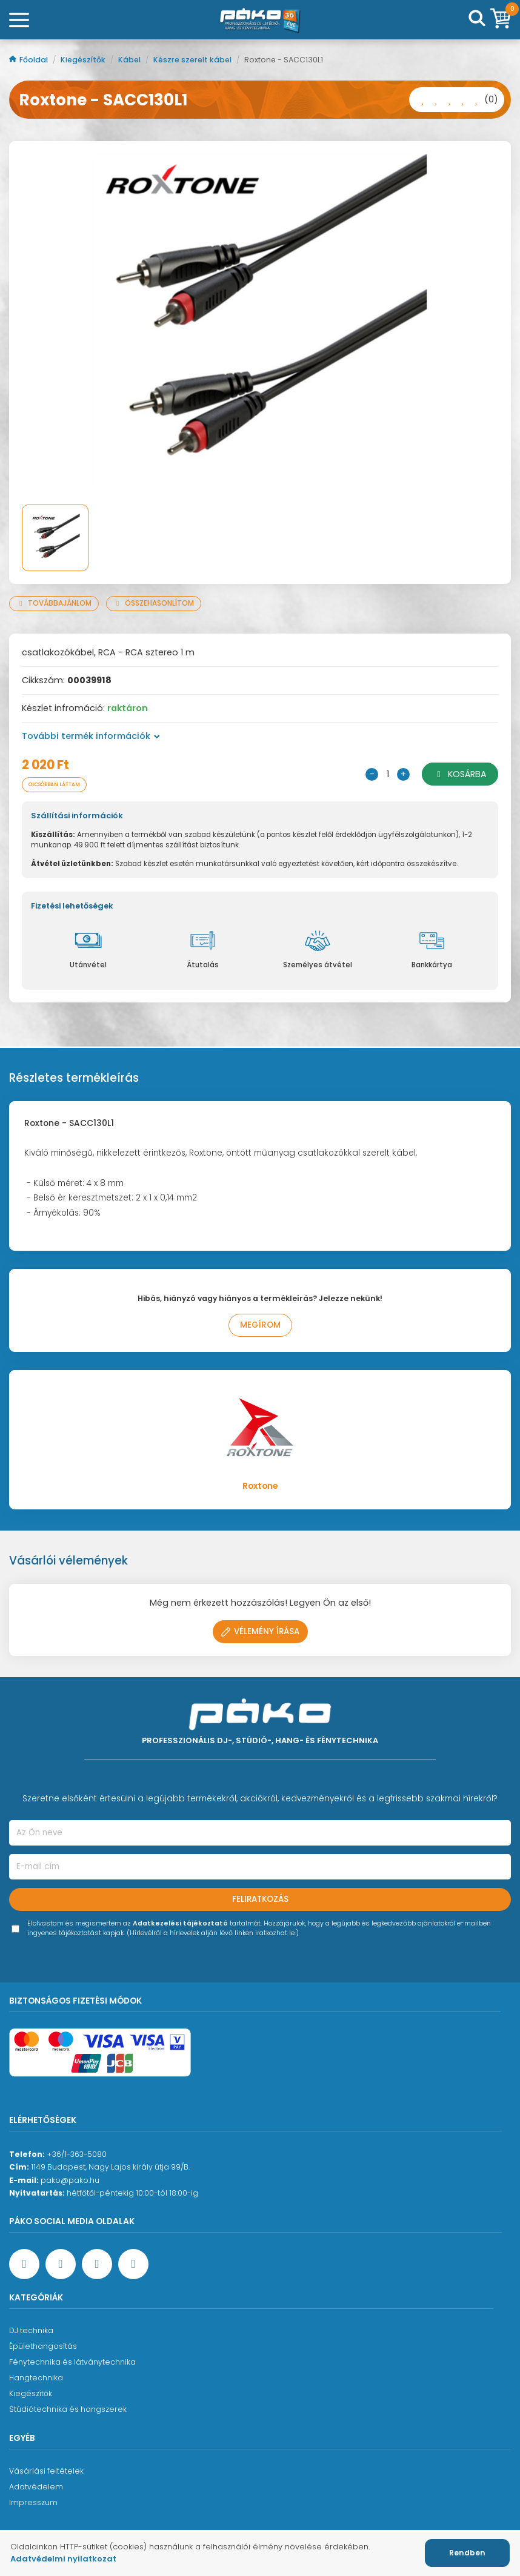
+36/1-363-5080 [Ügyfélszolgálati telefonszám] (77, 2154)
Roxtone (260, 1486)
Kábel (130, 60)
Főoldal (29, 60)
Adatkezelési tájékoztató (180, 1923)
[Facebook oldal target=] (24, 2264)
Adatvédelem (36, 2487)
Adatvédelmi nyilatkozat (63, 2558)
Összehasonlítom (153, 603)
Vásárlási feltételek (46, 2471)
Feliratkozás (260, 1899)
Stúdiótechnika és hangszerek (68, 2409)
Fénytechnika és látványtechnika (72, 2362)
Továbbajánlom (54, 603)
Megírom (260, 1325)
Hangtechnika (36, 2377)
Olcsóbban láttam (54, 784)
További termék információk (91, 736)
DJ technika (31, 2330)
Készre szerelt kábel (193, 60)
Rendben (467, 2553)
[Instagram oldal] (97, 2264)
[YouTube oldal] (60, 2264)
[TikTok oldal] (133, 2264)
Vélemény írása (260, 1631)
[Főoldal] (260, 20)
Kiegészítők (84, 60)
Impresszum (33, 2502)
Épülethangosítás (43, 2346)
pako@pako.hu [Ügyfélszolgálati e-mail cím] (70, 2180)
